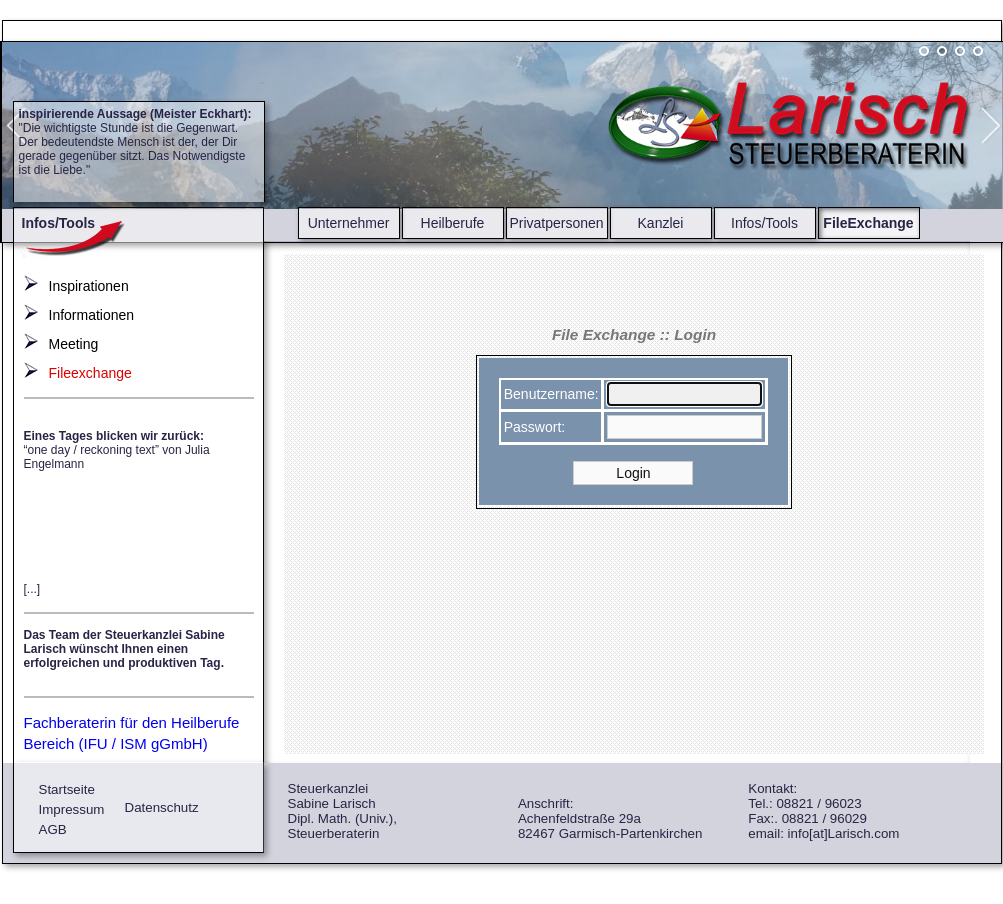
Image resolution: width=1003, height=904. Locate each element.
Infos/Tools (764, 223)
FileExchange (868, 223)
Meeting (74, 344)
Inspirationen (89, 286)
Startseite (67, 789)
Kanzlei (661, 223)
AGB (53, 829)
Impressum (72, 809)
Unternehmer (349, 223)
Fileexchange (90, 373)
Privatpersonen (556, 223)
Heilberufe (453, 223)
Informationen (92, 315)
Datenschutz (162, 807)
